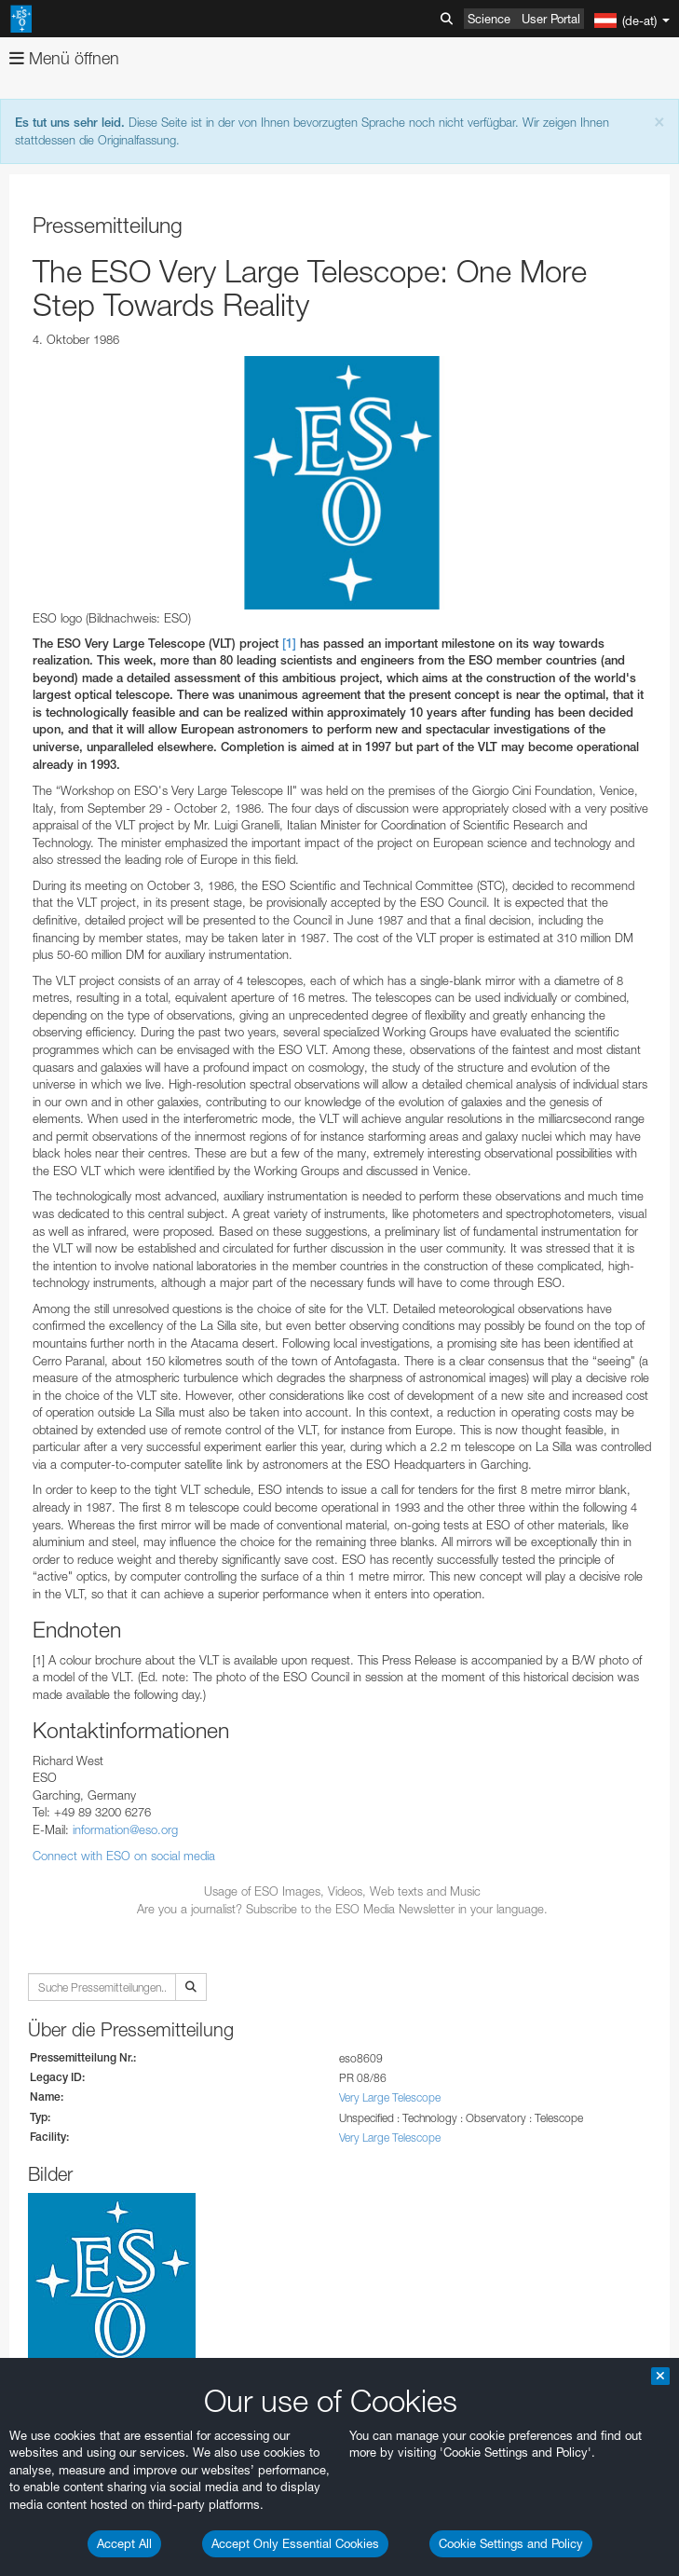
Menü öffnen (64, 58)
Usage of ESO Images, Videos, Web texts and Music (342, 1891)
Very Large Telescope (390, 2097)
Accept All (124, 2543)
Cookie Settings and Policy (511, 2543)
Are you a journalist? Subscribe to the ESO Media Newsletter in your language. (342, 1908)
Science (489, 18)
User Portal (551, 18)
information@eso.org (125, 1829)
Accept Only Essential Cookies (295, 2543)
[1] (289, 644)
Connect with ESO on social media (124, 1855)
